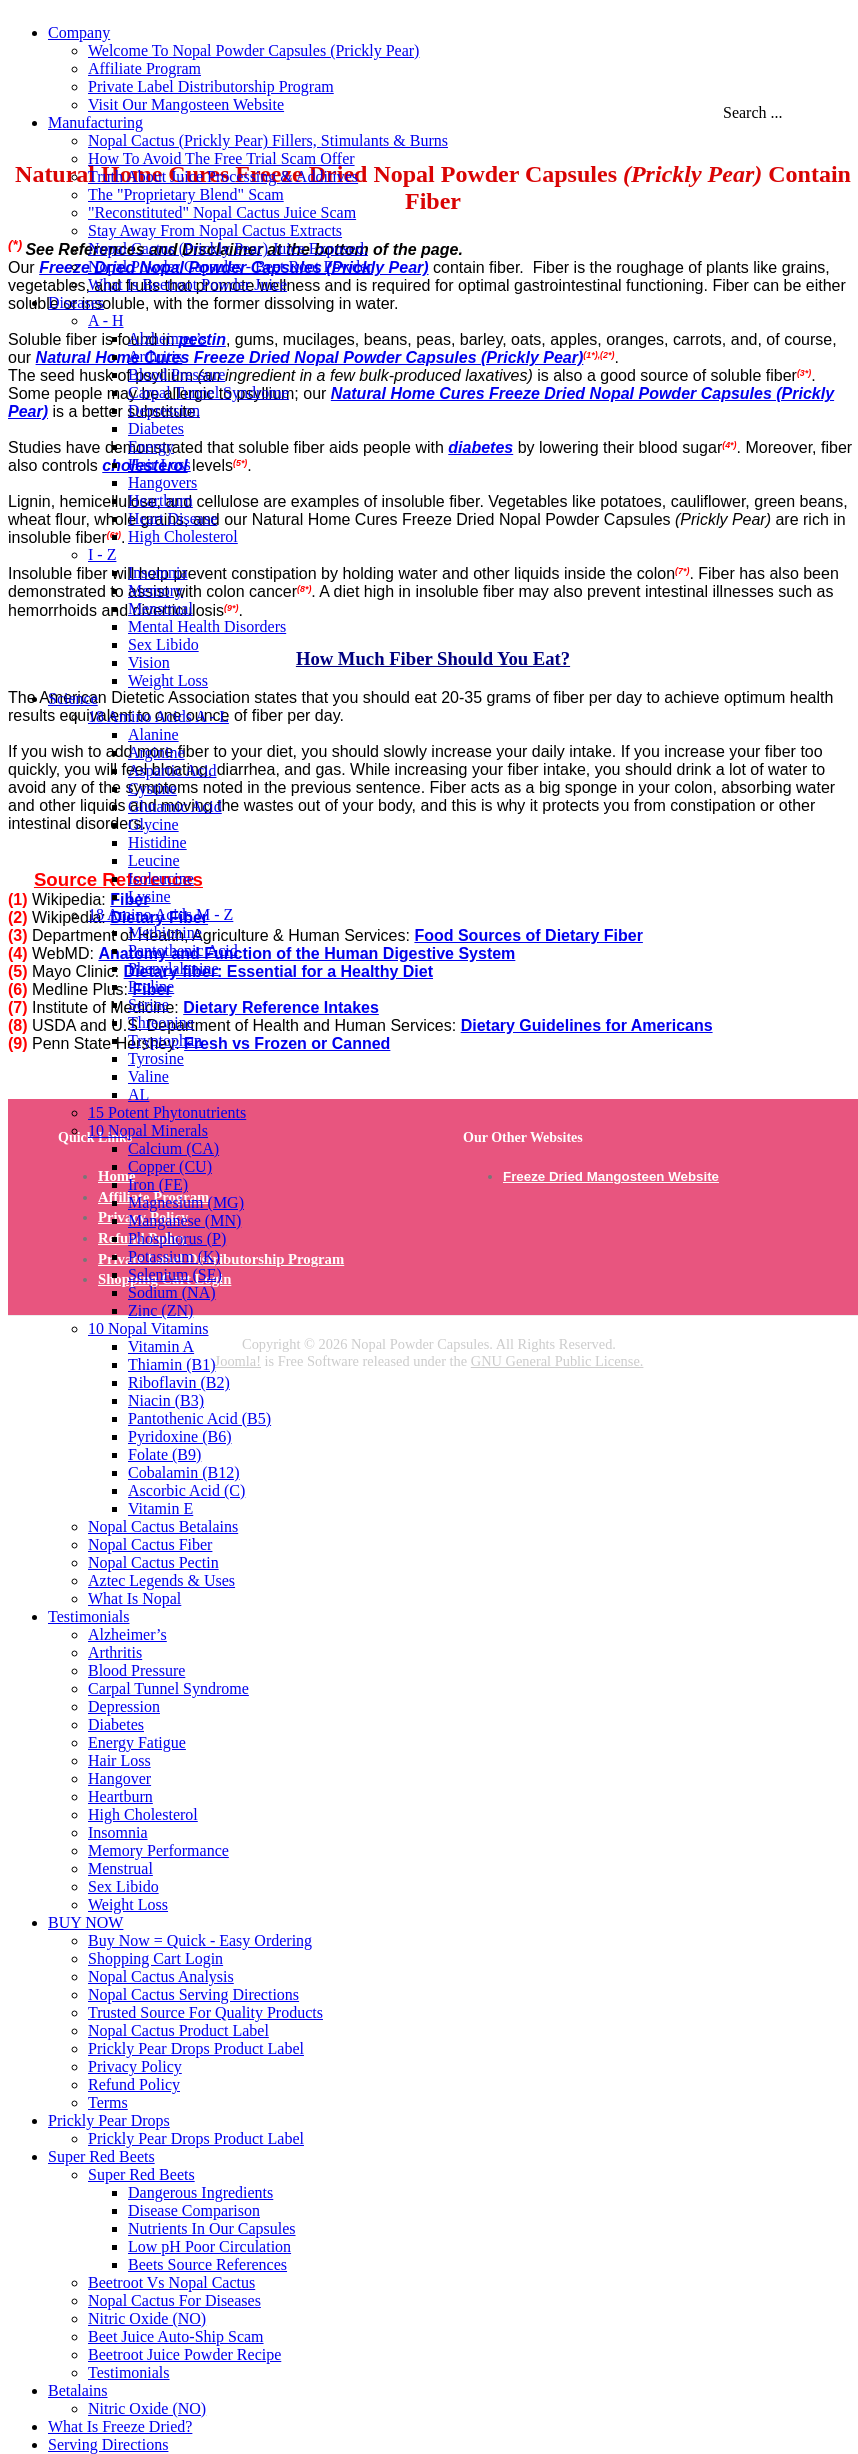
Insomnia (158, 572)
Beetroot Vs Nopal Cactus (171, 2282)
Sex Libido (163, 644)
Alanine (153, 734)
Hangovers (162, 482)
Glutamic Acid (175, 806)
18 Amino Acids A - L (158, 716)
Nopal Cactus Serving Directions (193, 1994)
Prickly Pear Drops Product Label (196, 2048)
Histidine (157, 842)
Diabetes (156, 428)
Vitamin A (161, 1346)
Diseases (76, 302)
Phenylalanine (173, 968)
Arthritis (155, 356)
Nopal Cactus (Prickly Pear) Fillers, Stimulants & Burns (268, 140)
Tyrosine (156, 1058)
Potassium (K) (174, 1256)
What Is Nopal (134, 1598)
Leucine (154, 860)
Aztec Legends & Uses (161, 1580)
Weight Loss (168, 680)
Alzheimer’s (167, 338)
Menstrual (160, 608)
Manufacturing (95, 122)
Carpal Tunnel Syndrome (208, 392)
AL (138, 1094)
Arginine (156, 752)
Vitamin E (160, 1508)
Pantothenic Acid (183, 950)
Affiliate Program (144, 68)
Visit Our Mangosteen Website (186, 104)
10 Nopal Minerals (148, 1130)
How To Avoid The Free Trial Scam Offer (221, 158)
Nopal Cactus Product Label (178, 2030)
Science (73, 698)
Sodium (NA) (172, 1292)
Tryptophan (165, 1040)
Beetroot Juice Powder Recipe (184, 2354)
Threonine (161, 1022)
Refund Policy (134, 2084)
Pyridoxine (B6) (180, 1436)
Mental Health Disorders (207, 626)
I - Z (102, 554)
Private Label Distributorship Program (211, 86)
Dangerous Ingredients (200, 2192)
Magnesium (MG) (186, 1202)
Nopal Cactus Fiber (150, 1544)
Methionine (165, 932)
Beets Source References (207, 2264)
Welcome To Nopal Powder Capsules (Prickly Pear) (253, 50)
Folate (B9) (164, 1454)
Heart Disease (172, 518)
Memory (155, 590)
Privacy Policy (135, 2066)
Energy (151, 446)
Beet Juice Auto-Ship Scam (176, 2336)
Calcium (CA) (173, 1148)
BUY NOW (85, 1922)
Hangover (119, 1778)
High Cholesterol (183, 536)
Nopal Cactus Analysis (161, 1976)
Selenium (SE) (175, 1274)
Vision (149, 662)
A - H (106, 320)
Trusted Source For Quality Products (205, 2012)
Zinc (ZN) (160, 1310)
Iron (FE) (158, 1184)
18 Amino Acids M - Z (160, 914)
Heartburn (160, 500)
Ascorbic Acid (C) (186, 1490)
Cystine (152, 788)
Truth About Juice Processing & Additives (223, 176)
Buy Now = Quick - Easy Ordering (200, 1940)
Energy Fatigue (137, 1742)
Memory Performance (158, 1850)
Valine (148, 1076)
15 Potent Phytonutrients (167, 1112)
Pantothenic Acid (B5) (199, 1418)
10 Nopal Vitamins (148, 1328)
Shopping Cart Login (155, 1958)
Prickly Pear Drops (109, 2120)
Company (79, 32)
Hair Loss (159, 464)
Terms (108, 2102)
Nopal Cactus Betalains (163, 1526)
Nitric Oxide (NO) (147, 2318)
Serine (148, 1004)
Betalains (78, 2390)
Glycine (153, 824)
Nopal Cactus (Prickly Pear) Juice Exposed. (228, 248)
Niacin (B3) (166, 1400)
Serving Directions (108, 2444)
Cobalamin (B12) (184, 1472)
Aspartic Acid (172, 770)
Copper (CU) (170, 1166)
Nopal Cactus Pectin (153, 1562)
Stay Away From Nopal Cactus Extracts (215, 230)
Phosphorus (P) (177, 1238)
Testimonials (89, 1616)
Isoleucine (161, 878)
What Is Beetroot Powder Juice (187, 284)
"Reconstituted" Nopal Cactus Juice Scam (222, 212)
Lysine (149, 896)
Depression (164, 410)
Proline (151, 986)
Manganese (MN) (184, 1220)
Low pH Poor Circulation (209, 2246)
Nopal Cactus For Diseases (174, 2300)
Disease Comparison (194, 2210)
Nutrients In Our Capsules (212, 2228)
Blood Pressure (176, 374)
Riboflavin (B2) (179, 1382)
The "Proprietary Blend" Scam (186, 194)
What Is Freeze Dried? (120, 2426)
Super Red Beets (101, 2156)
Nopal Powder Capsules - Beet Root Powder (230, 266)
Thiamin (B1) (172, 1364)
